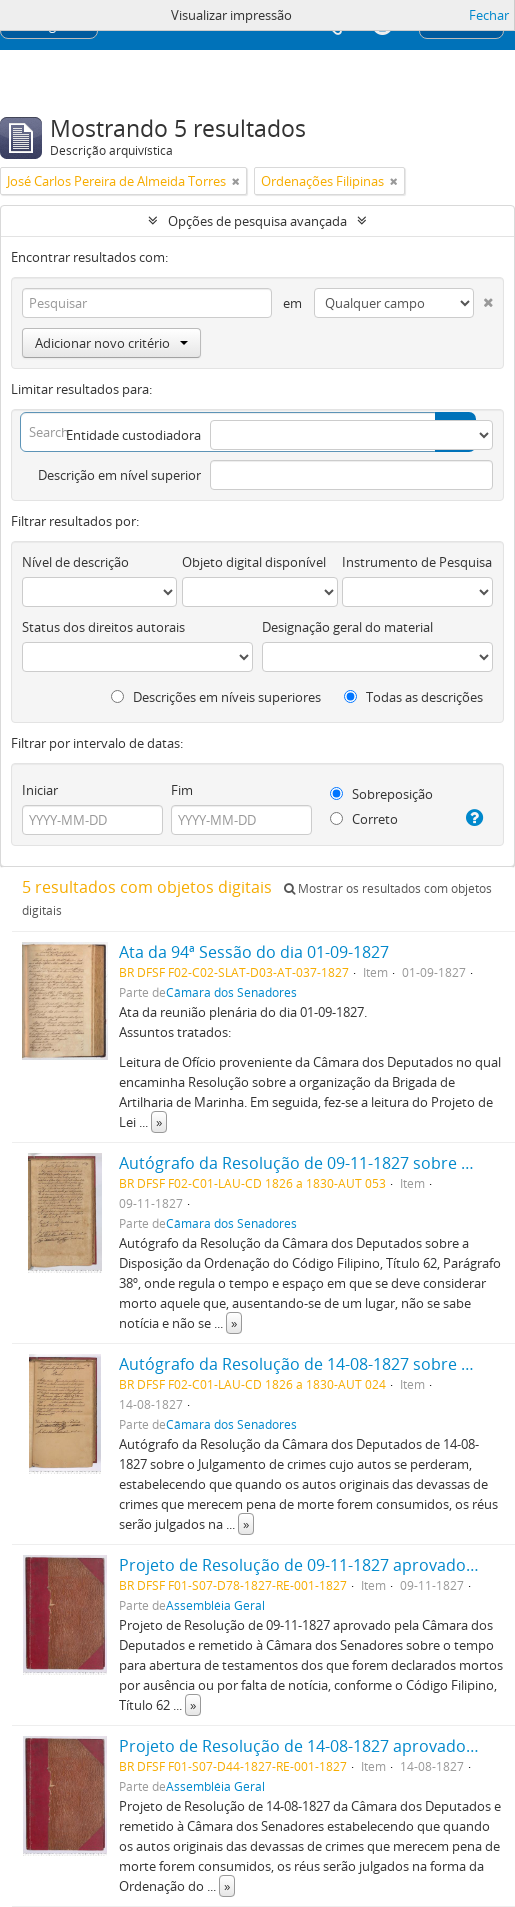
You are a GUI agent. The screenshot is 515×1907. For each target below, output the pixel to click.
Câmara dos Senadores (231, 992)
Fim (182, 790)
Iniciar (40, 790)
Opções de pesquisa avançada (257, 221)
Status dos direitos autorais (103, 627)
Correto (364, 819)
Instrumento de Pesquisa (417, 562)
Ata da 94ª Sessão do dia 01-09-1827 (254, 952)
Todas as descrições (413, 697)
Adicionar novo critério (111, 343)
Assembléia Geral (215, 1605)
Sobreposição (381, 794)
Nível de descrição (75, 562)
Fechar (489, 15)
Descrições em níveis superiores (216, 697)
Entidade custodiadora (133, 435)
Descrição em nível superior (119, 475)
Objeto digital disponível (254, 562)
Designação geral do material (347, 627)
